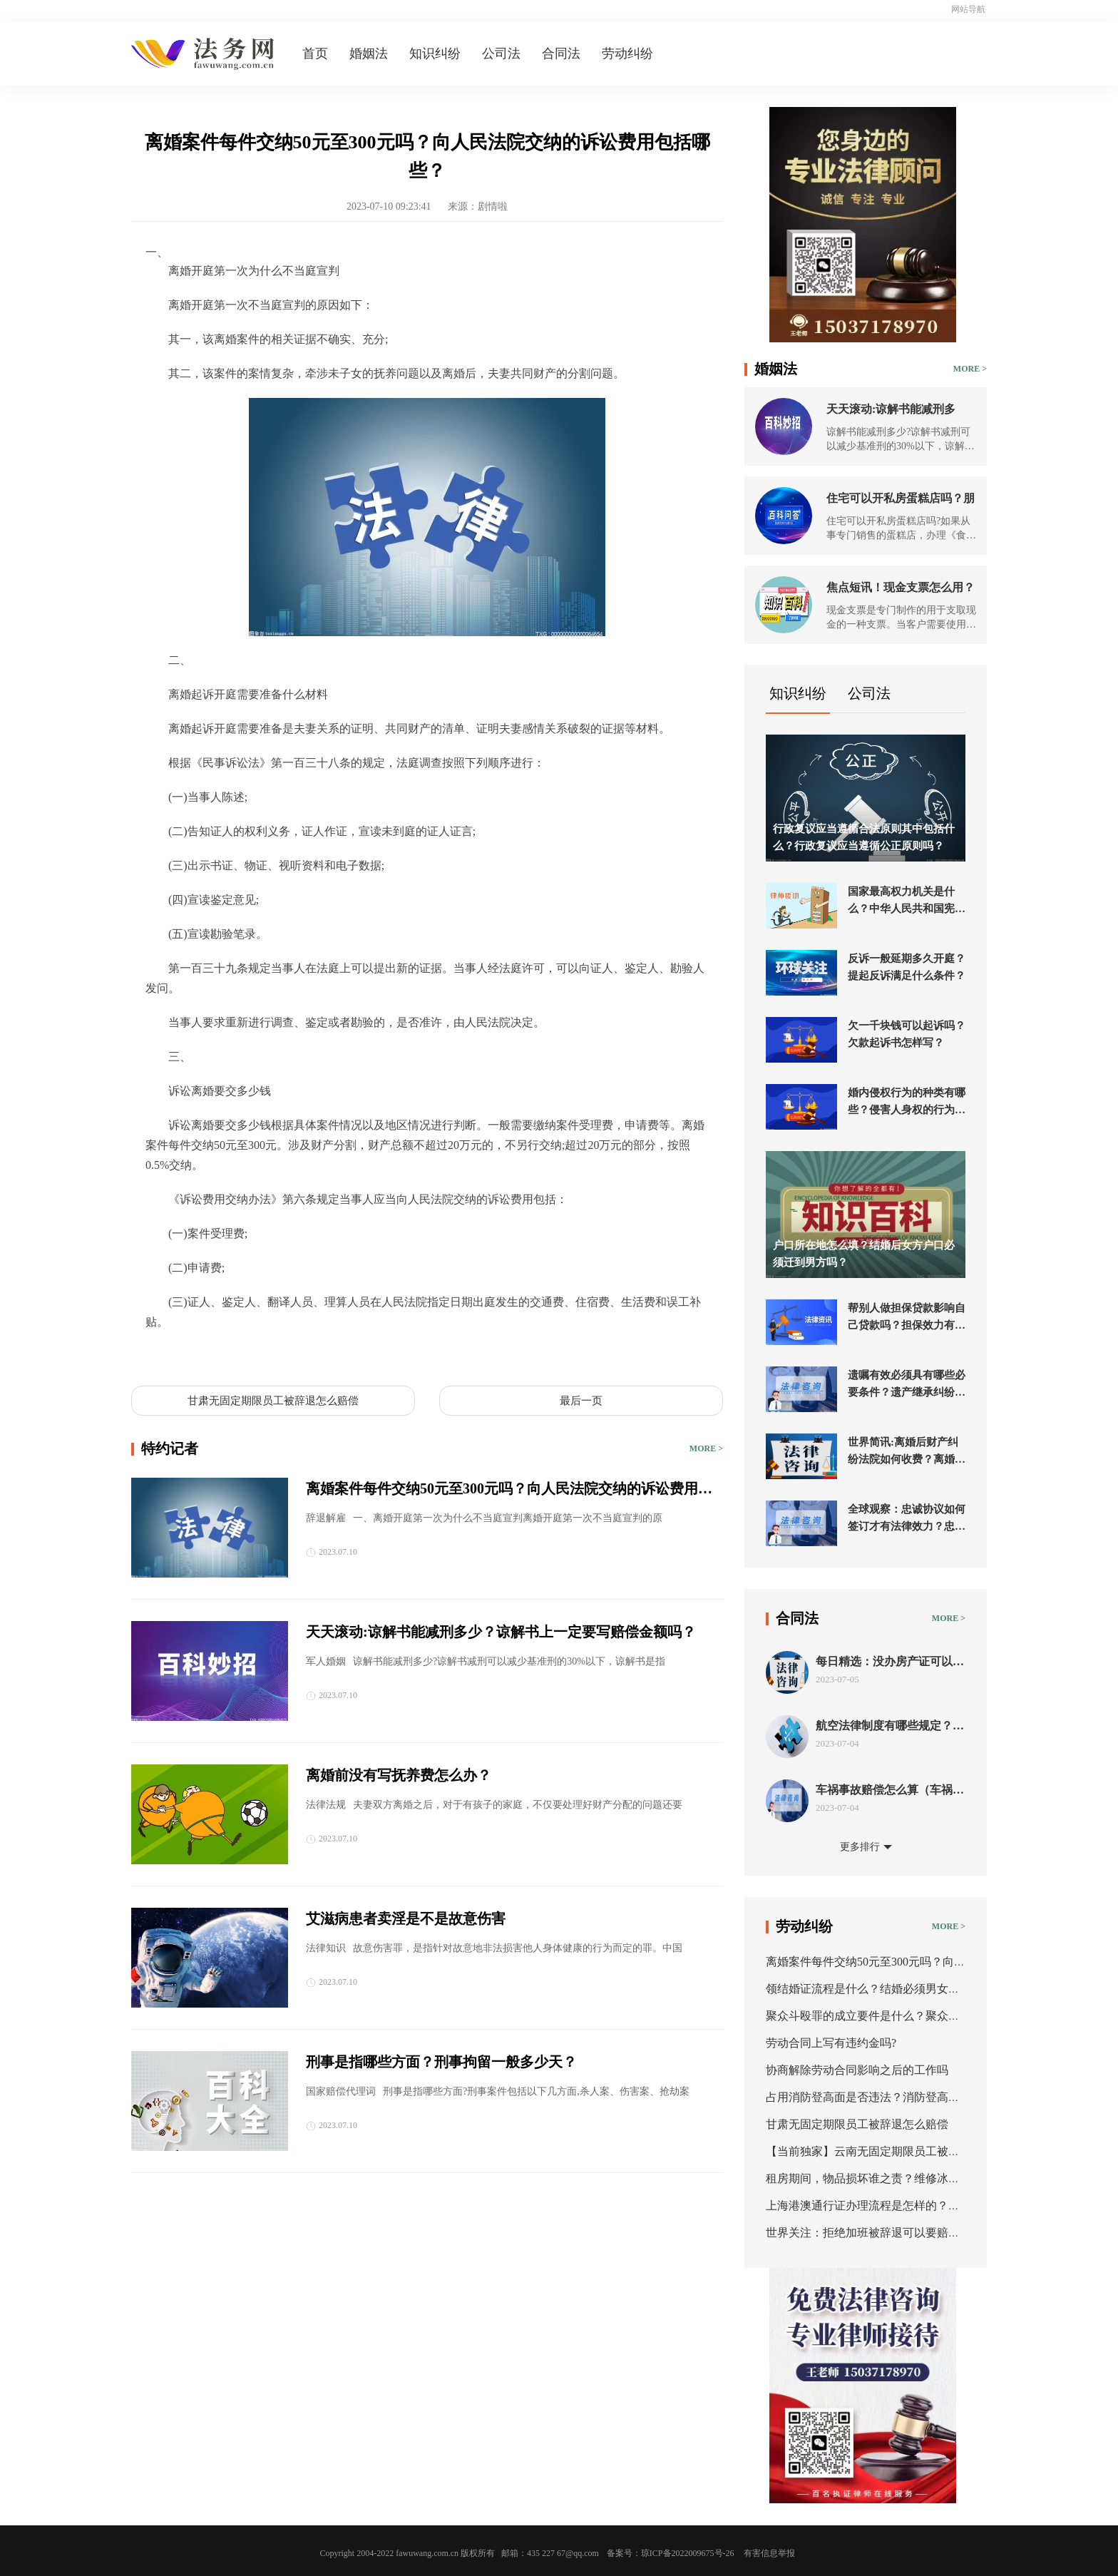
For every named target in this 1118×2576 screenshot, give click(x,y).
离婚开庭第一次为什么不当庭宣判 (268, 1355)
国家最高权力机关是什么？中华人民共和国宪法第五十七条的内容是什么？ (906, 901)
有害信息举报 (769, 2553)
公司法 (501, 53)
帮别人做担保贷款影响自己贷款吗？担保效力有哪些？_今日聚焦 (906, 1318)
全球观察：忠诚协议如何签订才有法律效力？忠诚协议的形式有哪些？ (906, 1519)
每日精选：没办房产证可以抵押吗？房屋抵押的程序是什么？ (890, 1662)
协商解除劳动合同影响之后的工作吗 (857, 2070)
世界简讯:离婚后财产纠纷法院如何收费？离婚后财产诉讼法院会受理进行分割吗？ (906, 1452)
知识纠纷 (435, 53)
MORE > (706, 1448)
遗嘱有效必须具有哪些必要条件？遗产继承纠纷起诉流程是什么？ (906, 1385)
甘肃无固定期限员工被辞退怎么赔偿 (273, 1400)
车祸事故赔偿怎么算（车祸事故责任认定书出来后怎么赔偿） (890, 1790)
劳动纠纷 (627, 53)
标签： (162, 1355)
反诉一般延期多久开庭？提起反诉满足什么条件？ (906, 967)
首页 (315, 53)
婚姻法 (368, 53)
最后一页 (581, 1400)
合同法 (561, 53)
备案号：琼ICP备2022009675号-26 (670, 2553)
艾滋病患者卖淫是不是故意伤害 (406, 1918)
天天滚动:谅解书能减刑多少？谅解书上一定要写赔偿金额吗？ (501, 1632)
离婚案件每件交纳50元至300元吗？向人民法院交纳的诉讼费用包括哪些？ (509, 1490)
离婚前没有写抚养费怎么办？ (398, 1775)
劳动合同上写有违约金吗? (831, 2043)
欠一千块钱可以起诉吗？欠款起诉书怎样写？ (906, 1034)
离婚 (368, 1355)
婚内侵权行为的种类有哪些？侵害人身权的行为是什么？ (906, 1102)
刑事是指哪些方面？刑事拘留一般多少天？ (441, 2062)
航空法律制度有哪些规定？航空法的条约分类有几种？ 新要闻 (890, 1726)
